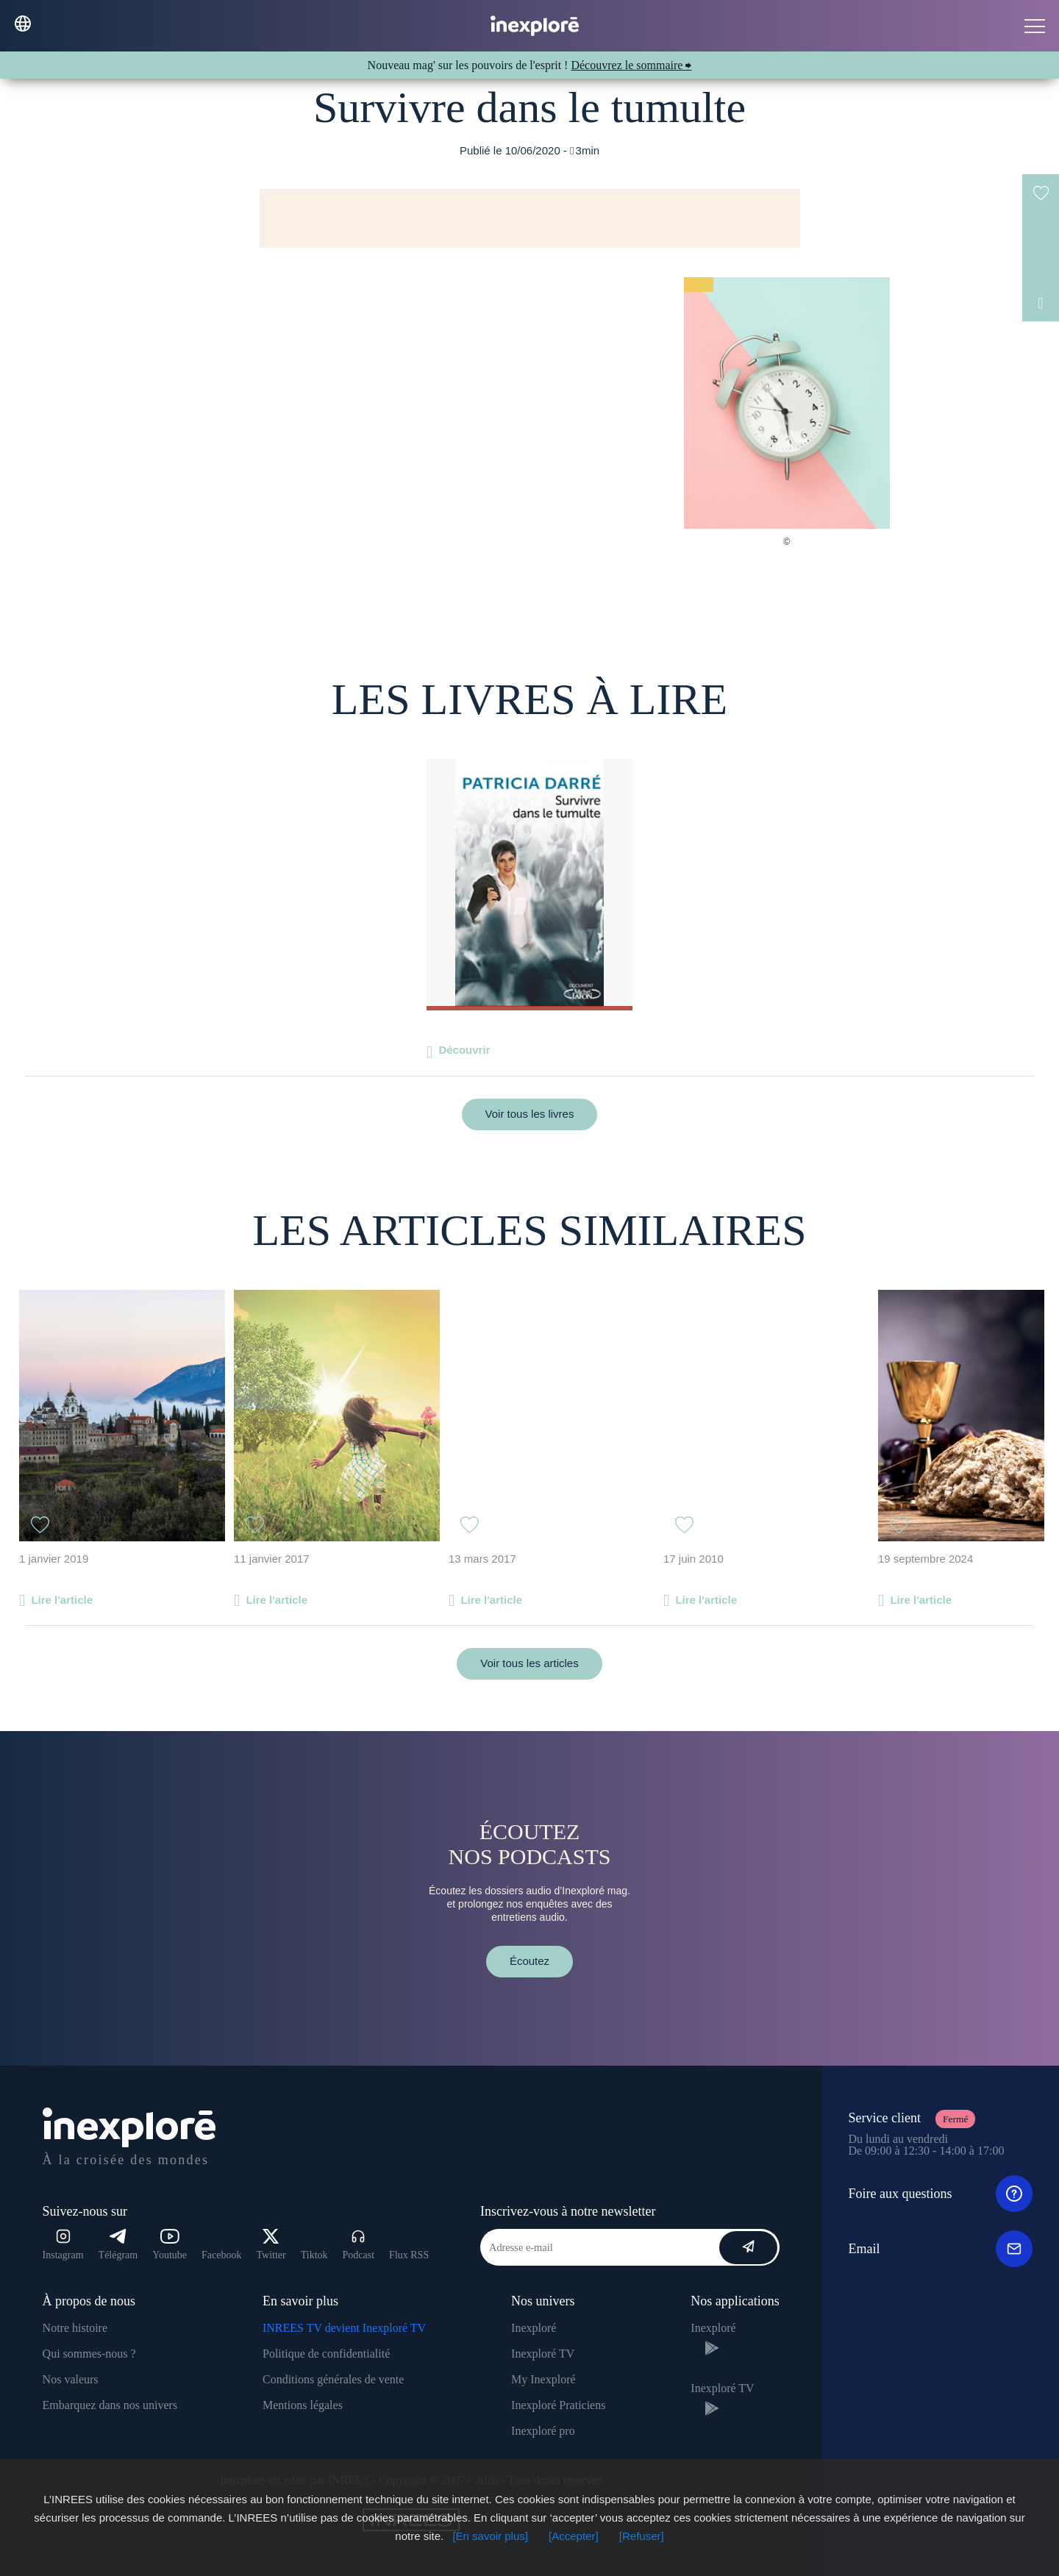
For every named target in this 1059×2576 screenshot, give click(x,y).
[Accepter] (574, 2536)
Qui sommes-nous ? (89, 2353)
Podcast (359, 2245)
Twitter (270, 2245)
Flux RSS (409, 2255)
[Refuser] (641, 2536)
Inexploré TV (542, 2353)
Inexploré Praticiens (558, 2405)
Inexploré (533, 2328)
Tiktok (314, 2255)
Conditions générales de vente (333, 2379)
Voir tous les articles (529, 1663)
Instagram (63, 2245)
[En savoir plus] (490, 2536)
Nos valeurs (71, 2379)
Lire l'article (62, 1600)
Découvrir (464, 1049)
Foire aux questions (940, 2193)
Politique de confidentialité (326, 2353)
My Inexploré (543, 2379)
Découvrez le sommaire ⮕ (631, 65)
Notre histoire (75, 2328)
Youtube (169, 2245)
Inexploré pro (543, 2431)
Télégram (118, 2245)
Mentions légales (303, 2405)
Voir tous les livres (529, 1113)
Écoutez (529, 1961)
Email (940, 2248)
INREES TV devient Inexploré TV (344, 2328)
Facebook (221, 2255)
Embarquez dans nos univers (110, 2405)
